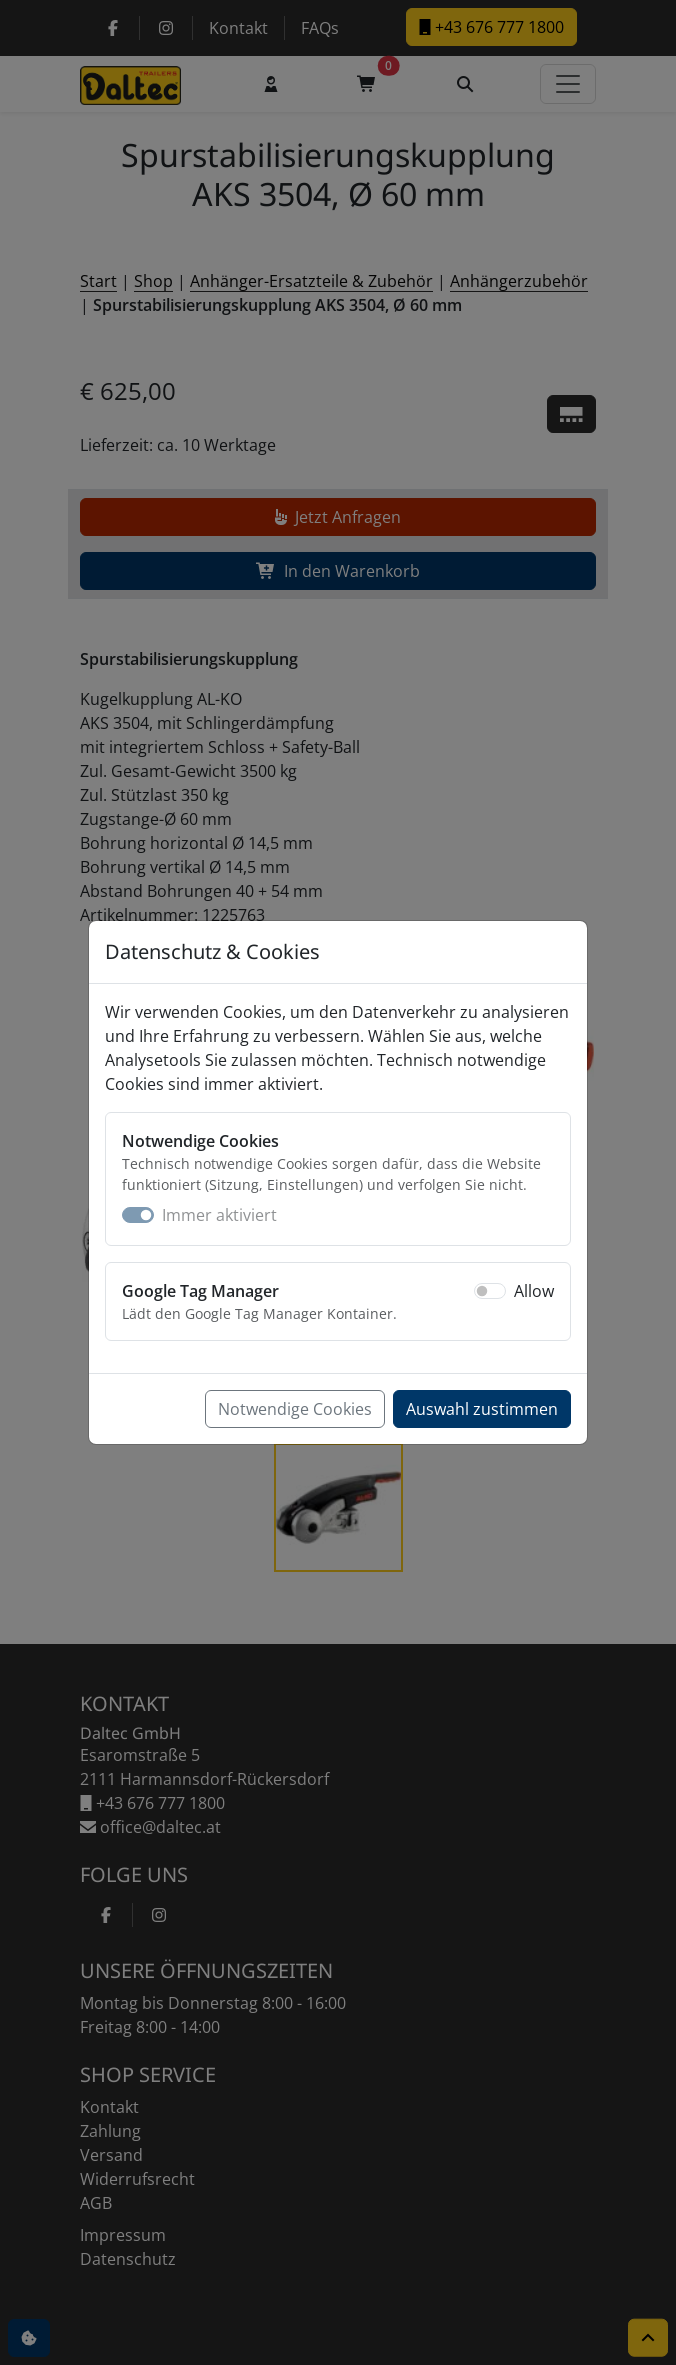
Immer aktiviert (219, 1215)
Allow (534, 1291)
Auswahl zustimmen (482, 1409)
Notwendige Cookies (295, 1409)
